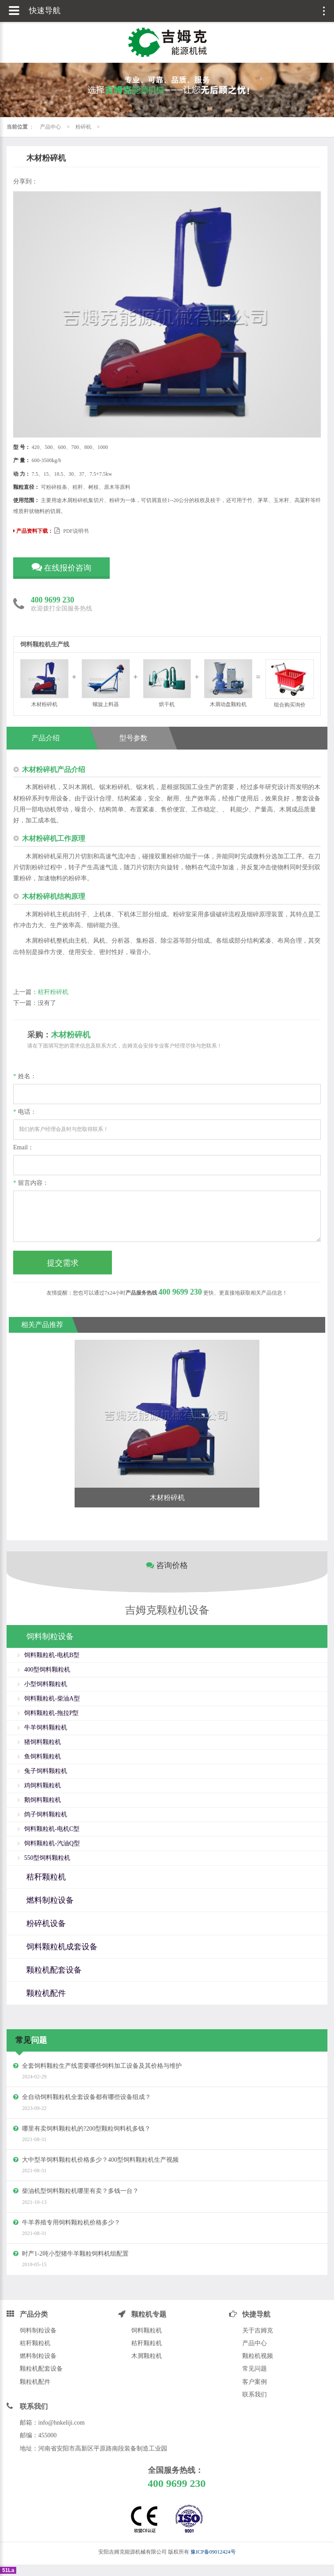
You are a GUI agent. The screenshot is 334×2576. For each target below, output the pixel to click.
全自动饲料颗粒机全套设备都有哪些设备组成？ (86, 2097)
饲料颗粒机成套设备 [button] (61, 1946)
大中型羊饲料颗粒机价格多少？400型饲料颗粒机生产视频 (100, 2159)
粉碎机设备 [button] (46, 1923)
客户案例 (254, 2382)
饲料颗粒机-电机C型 (51, 1829)
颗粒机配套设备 (41, 2368)
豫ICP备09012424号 (213, 2552)
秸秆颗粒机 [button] (46, 1877)
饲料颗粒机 (146, 2330)
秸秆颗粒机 (35, 2343)
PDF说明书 (71, 531)
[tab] (167, 1636)
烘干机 (167, 683)
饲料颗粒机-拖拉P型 (51, 1713)
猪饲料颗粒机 (42, 1742)
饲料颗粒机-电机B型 (51, 1655)
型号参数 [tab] (133, 738)
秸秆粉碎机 (53, 992)
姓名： (24, 1076)
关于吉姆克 (257, 2330)
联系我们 (254, 2394)
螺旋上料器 (106, 683)
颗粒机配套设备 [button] (54, 1970)
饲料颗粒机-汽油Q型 (52, 1843)
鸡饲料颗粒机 (42, 1785)
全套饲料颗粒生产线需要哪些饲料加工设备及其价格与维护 (102, 2066)
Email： (23, 1147)
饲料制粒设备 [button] (50, 1636)
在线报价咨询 (62, 566)
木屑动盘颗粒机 (228, 683)
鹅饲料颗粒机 (42, 1800)
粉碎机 (83, 127)
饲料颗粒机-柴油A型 (52, 1698)
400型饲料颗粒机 (47, 1669)
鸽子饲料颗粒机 (45, 1814)
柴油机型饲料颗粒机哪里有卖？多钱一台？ (80, 2191)
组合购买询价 (290, 683)
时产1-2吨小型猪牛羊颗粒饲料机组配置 (75, 2253)
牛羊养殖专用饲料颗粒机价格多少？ (71, 2222)
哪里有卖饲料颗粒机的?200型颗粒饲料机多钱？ (86, 2128)
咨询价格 (167, 1565)
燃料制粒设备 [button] (50, 1900)
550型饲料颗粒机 (47, 1858)
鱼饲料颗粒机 (42, 1756)
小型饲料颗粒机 (45, 1684)
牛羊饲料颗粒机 (45, 1727)
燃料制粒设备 (38, 2356)
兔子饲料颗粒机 (45, 1771)
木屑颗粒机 (146, 2356)
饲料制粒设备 (38, 2330)
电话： (24, 1112)
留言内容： (31, 1183)
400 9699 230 (52, 600)
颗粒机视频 (257, 2356)
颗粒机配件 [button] (46, 1993)
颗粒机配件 (35, 2382)
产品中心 (50, 127)
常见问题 (254, 2368)
